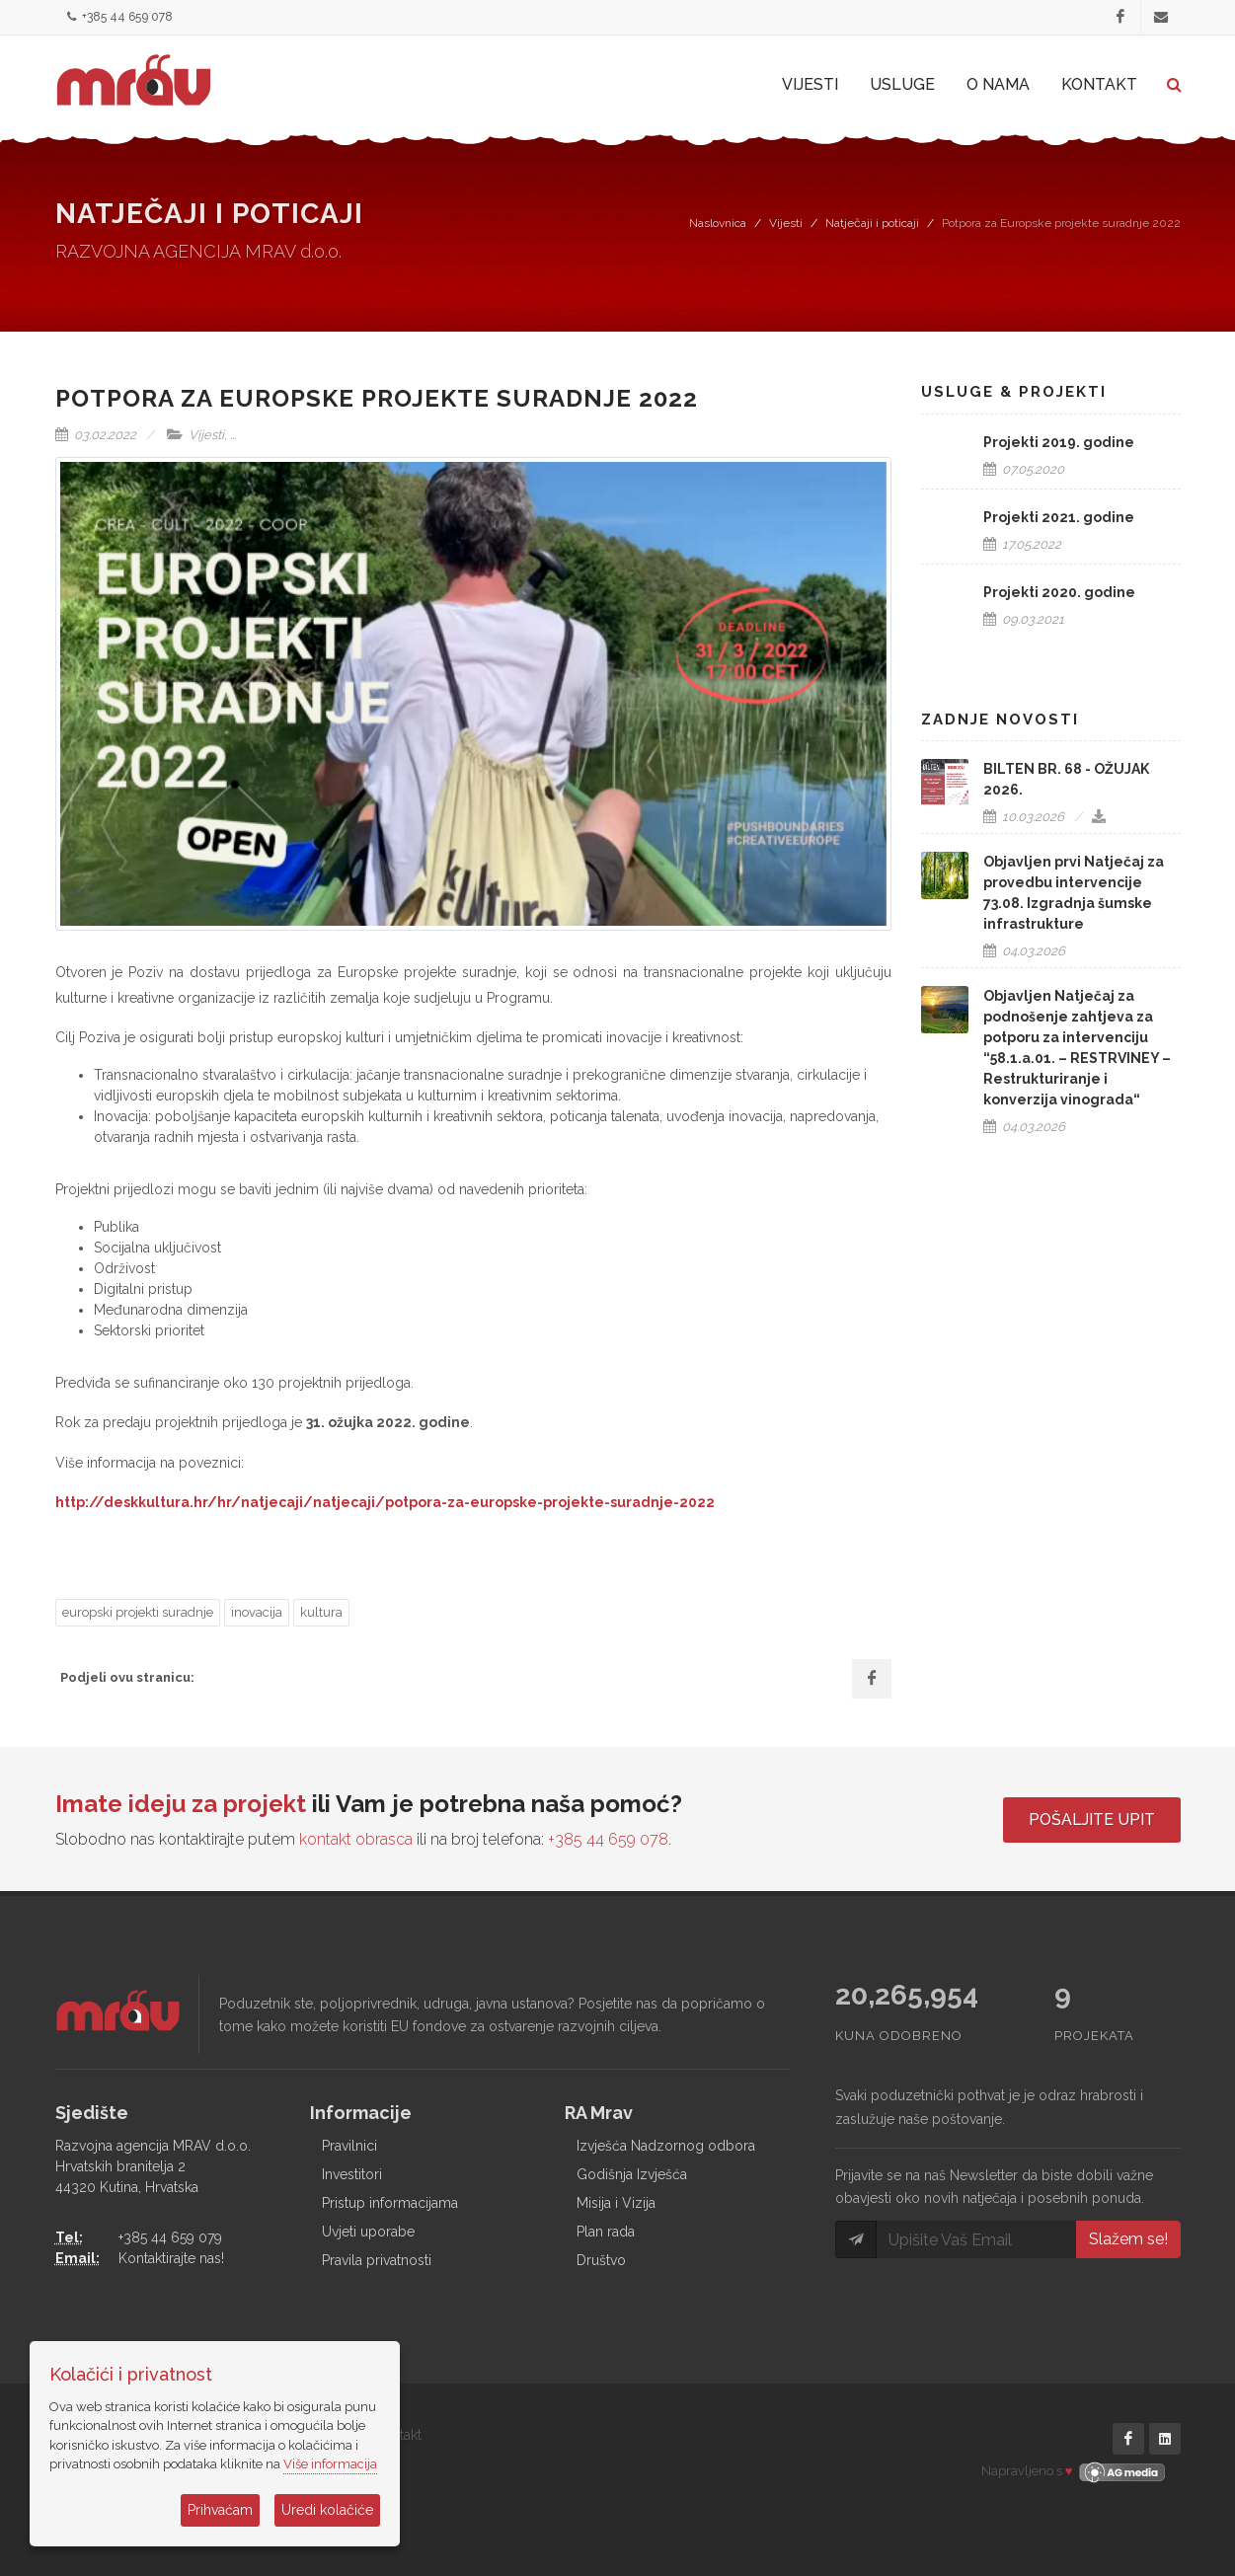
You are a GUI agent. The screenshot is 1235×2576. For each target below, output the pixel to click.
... (233, 434)
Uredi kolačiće (327, 2510)
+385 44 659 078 (120, 17)
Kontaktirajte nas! (171, 2258)
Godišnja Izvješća (632, 2174)
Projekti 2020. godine (1059, 592)
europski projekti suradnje (137, 1612)
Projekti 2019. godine (1058, 442)
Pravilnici (349, 2146)
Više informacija (330, 2464)
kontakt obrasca (356, 1839)
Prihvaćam (220, 2510)
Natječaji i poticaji (872, 223)
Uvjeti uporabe (368, 2231)
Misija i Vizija (616, 2203)
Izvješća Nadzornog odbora (666, 2146)
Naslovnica (717, 223)
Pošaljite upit (1092, 1819)
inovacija (256, 1612)
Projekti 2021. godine (1058, 517)
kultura (321, 1612)
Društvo (601, 2260)
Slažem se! (1128, 2239)
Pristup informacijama (390, 2203)
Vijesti (786, 223)
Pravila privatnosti (376, 2260)
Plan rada (606, 2231)
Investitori (352, 2174)
